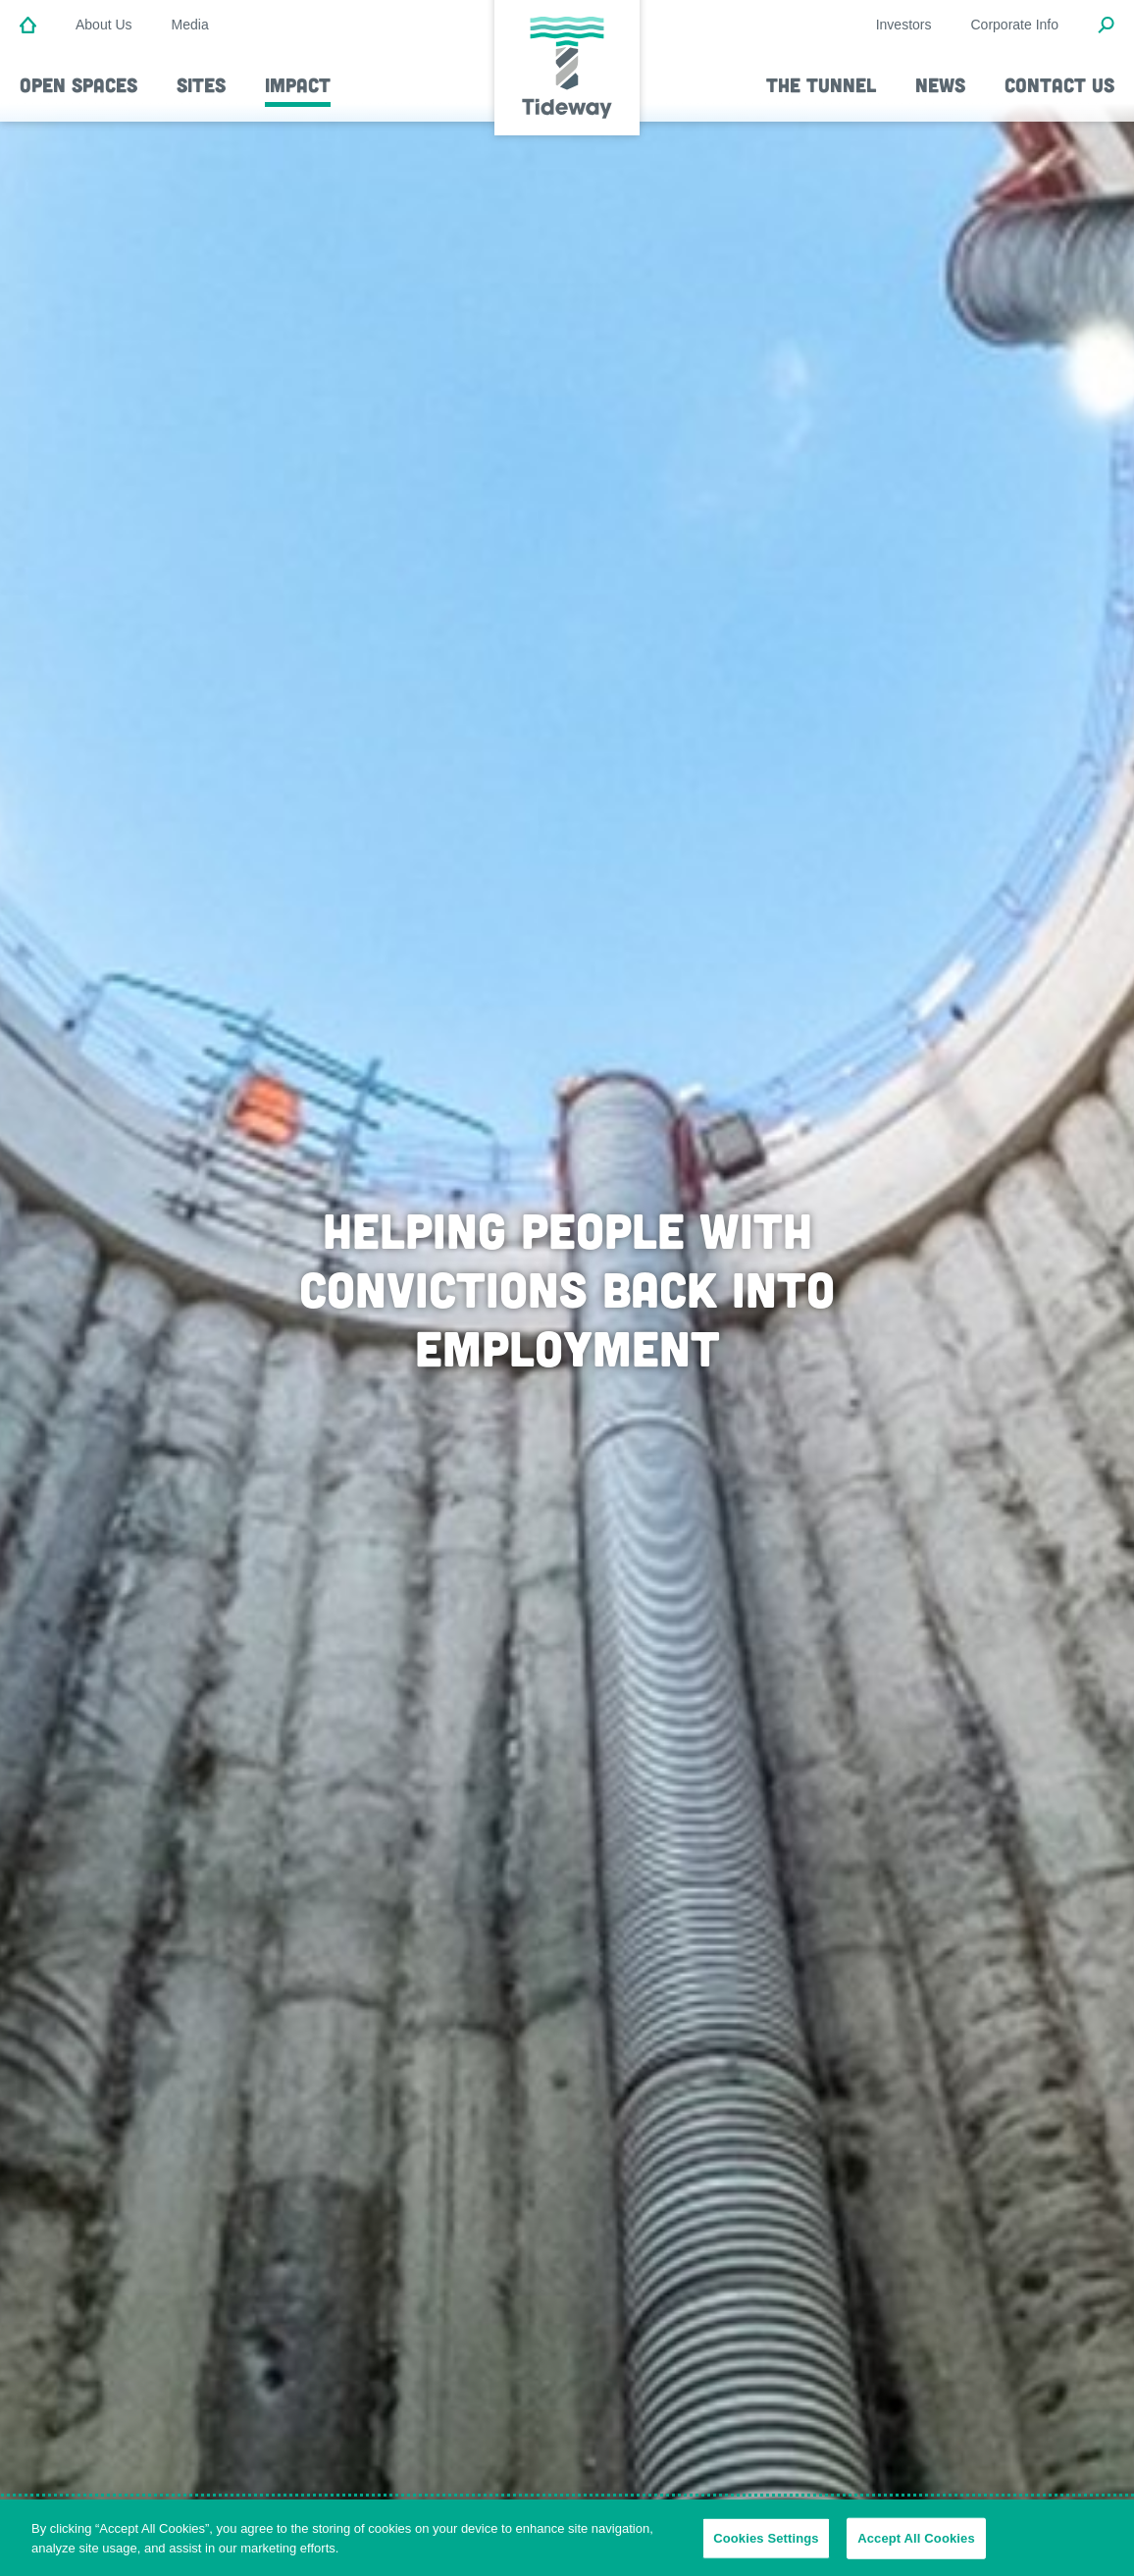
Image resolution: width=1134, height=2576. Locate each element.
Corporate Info (1015, 24)
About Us (104, 24)
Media (190, 24)
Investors (904, 24)
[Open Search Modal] (1106, 26)
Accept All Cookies (916, 2545)
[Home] (28, 26)
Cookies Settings (766, 2545)
